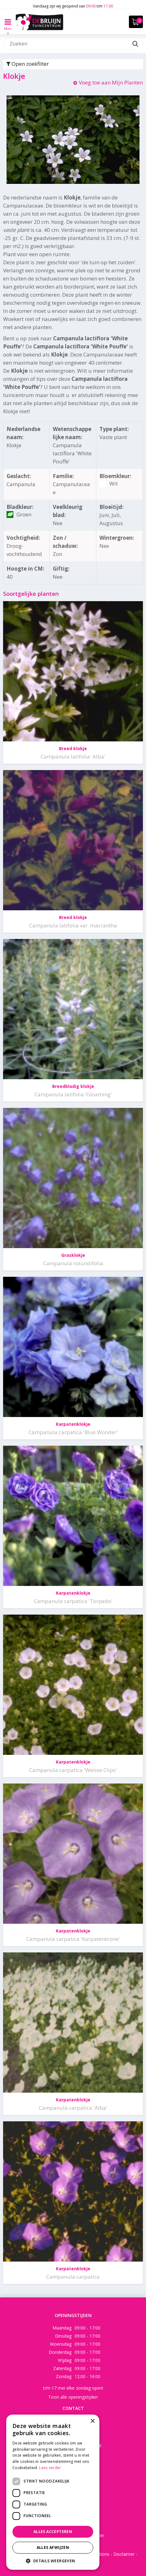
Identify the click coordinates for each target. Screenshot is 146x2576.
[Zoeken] (73, 43)
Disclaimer (124, 2554)
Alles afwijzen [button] (53, 2547)
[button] (52, 2561)
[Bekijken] (136, 22)
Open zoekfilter (27, 63)
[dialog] (52, 2492)
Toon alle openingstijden (73, 2397)
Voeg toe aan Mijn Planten (111, 82)
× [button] (92, 2421)
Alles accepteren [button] (53, 2531)
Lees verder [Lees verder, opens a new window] (50, 2467)
